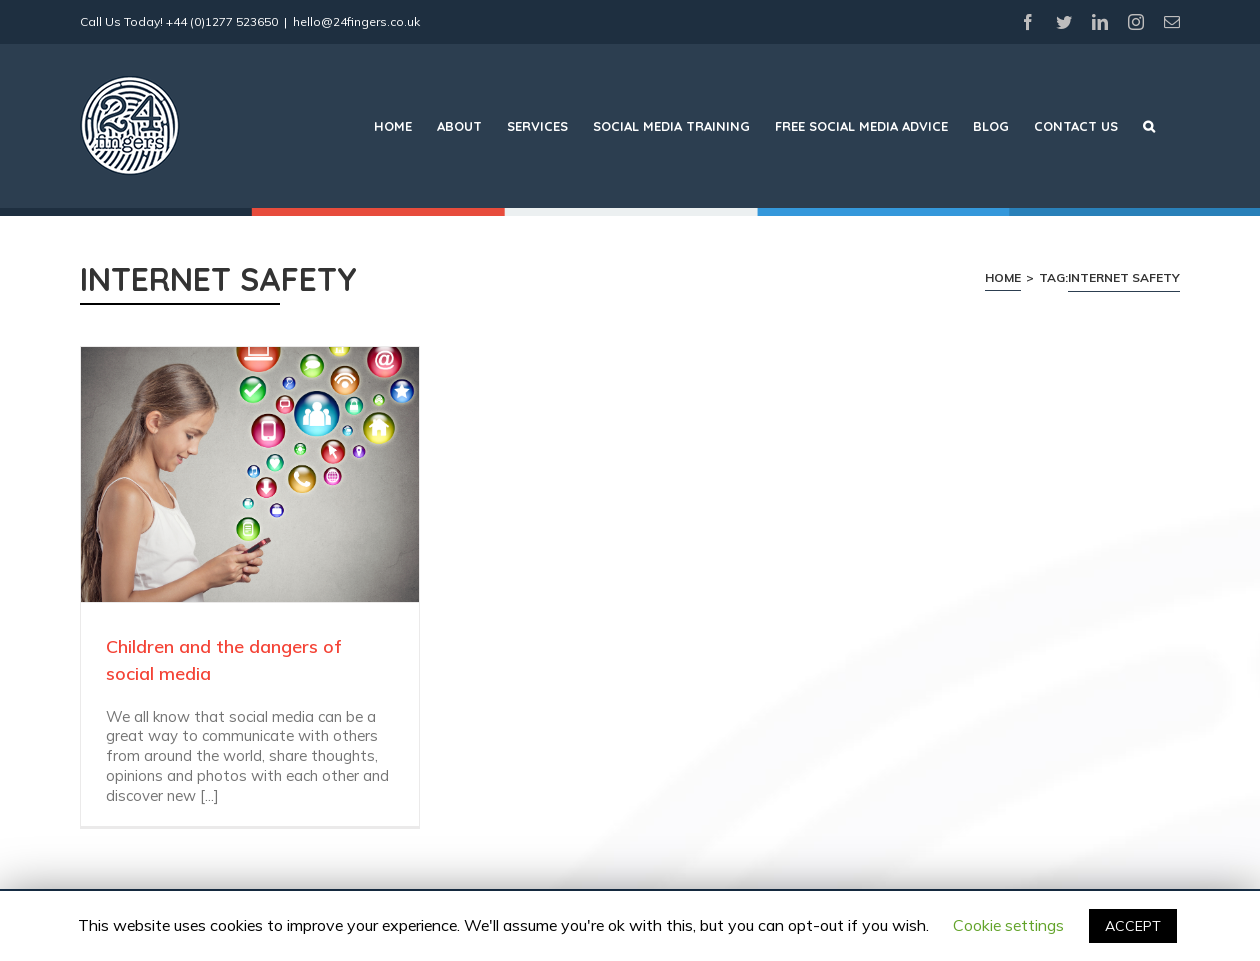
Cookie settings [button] (1008, 925)
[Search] (1149, 126)
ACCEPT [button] (1133, 926)
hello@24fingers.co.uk (356, 21)
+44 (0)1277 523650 (222, 21)
